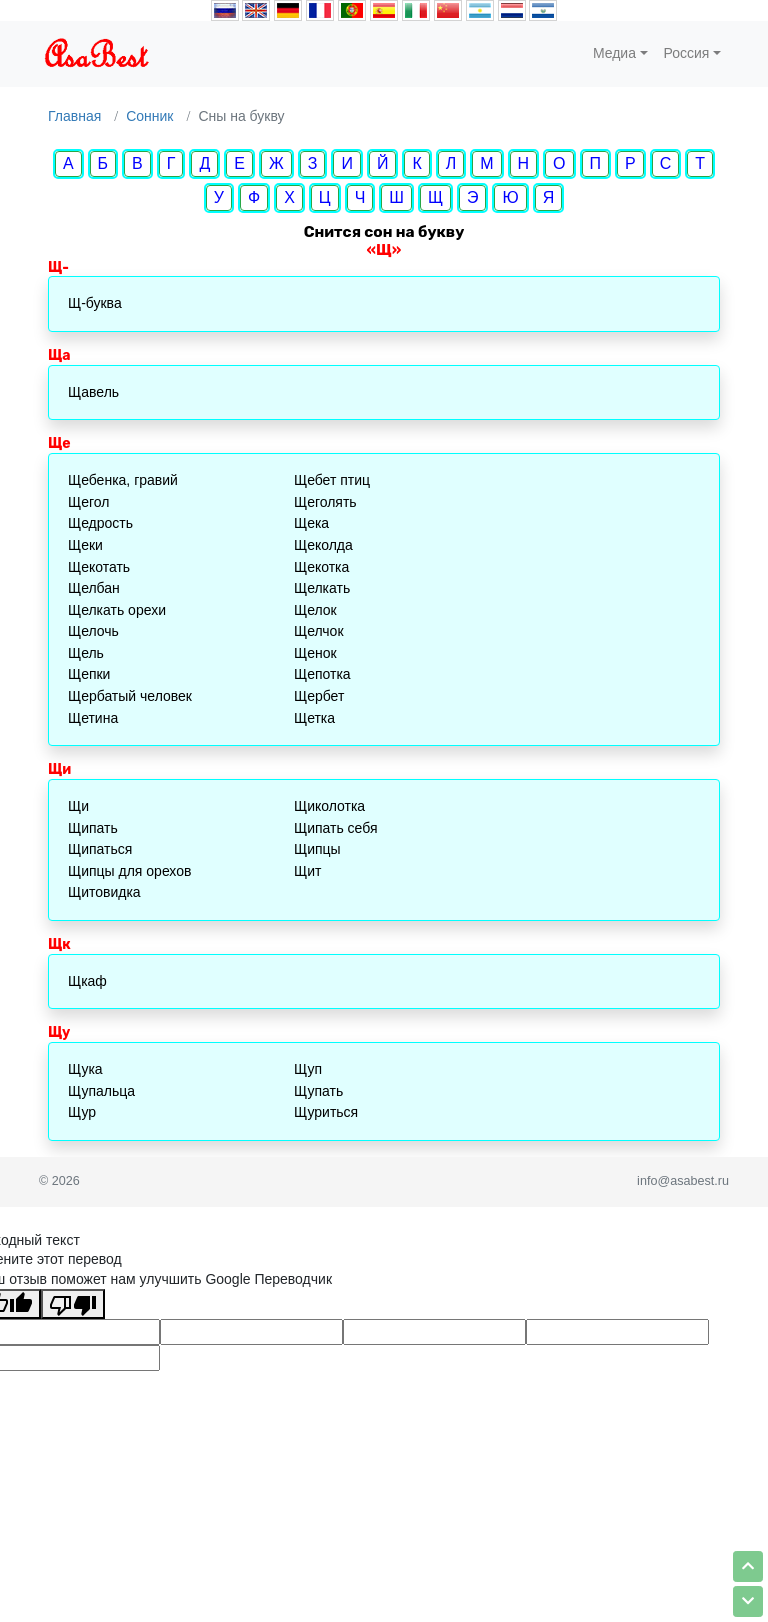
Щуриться (326, 1112)
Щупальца (101, 1091)
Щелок (315, 610)
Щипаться (100, 849)
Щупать (318, 1091)
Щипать (93, 828)
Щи (78, 806)
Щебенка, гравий (123, 480)
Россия (687, 53)
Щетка (314, 718)
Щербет (319, 696)
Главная (74, 116)
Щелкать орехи (117, 610)
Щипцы (317, 849)
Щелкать (322, 588)
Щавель (93, 392)
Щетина (93, 718)
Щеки (85, 545)
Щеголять (325, 502)
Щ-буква (95, 303)
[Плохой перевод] (73, 1304)
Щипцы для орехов (129, 871)
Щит (307, 871)
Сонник (149, 116)
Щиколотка (329, 806)
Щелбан (94, 588)
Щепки (89, 674)
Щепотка (322, 674)
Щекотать (99, 567)
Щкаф (87, 981)
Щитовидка (104, 892)
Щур (82, 1112)
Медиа (614, 53)
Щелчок (319, 631)
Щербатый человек (130, 696)
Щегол (88, 502)
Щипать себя (336, 828)
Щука (85, 1069)
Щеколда (323, 545)
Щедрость (100, 523)
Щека (311, 523)
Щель (86, 653)
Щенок (315, 653)
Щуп (308, 1069)
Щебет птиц (332, 480)
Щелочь (93, 631)
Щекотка (321, 567)
